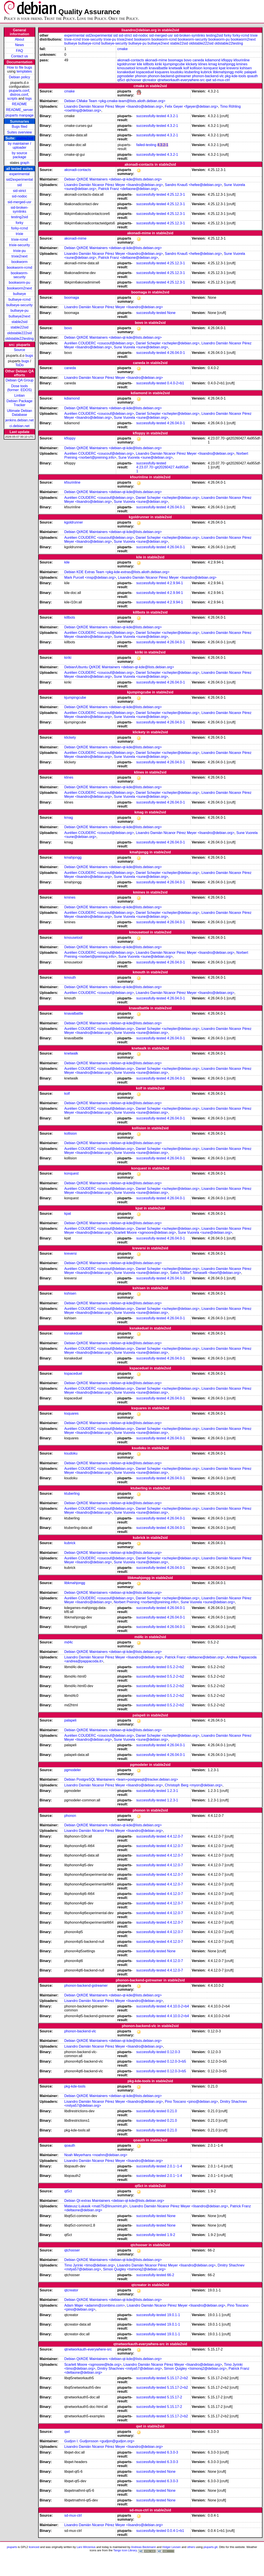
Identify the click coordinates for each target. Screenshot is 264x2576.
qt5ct (121, 80)
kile (139, 64)
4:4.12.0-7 (175, 1836)
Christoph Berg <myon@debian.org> (194, 1785)
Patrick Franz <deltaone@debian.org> (128, 189)
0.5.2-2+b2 (175, 1667)
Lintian (19, 395)
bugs (29, 355)
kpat (222, 68)
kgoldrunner (126, 64)
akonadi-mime (156, 60)
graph (24, 163)
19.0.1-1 (173, 2315)
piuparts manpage (19, 115)
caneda (198, 60)
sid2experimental (19, 179)
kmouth (142, 68)
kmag (212, 64)
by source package (19, 155)
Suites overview (19, 132)
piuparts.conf (19, 90)
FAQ (19, 51)
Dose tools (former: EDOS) (19, 388)
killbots (148, 64)
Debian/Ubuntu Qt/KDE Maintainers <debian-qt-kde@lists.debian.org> (119, 667)
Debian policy (19, 77)
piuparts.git (210, 2547)
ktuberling (192, 72)
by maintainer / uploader (19, 145)
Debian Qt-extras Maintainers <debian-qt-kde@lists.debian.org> (114, 2200)
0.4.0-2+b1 (175, 383)
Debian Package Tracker (19, 403)
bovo (188, 60)
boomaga (175, 60)
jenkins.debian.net (19, 420)
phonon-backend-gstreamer (169, 76)
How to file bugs (19, 67)
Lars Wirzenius (86, 2547)
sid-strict (19, 191)
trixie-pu (19, 251)
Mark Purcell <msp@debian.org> (90, 577)
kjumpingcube (174, 64)
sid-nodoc (19, 196)
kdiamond (212, 60)
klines (202, 64)
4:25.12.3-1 (176, 194)
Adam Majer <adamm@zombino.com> (94, 2305)
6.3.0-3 (172, 2452)
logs (28, 98)
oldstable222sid (19, 333)
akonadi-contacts (130, 60)
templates (24, 71)
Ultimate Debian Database (19, 413)
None (171, 313)
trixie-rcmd (19, 239)
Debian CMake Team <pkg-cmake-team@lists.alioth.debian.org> (114, 101)
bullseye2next (19, 316)
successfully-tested (151, 116)
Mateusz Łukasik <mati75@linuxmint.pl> (96, 2206)
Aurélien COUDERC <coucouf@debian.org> (99, 343)
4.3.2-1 (172, 116)
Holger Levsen (171, 2547)
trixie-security (19, 245)
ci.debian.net (19, 426)
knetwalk (175, 68)
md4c (239, 72)
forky (19, 223)
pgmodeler (125, 76)
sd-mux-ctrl (221, 80)
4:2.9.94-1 (175, 583)
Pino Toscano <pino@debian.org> (191, 2101)
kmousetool (126, 68)
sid (19, 185)
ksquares (162, 72)
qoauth (252, 76)
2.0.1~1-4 (174, 2166)
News (19, 45)
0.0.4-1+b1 (175, 2531)
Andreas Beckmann (143, 2547)
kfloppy (227, 60)
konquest (211, 68)
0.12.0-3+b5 (176, 2061)
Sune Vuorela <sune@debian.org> (141, 347)
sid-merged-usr (19, 202)
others (191, 2547)
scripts (12, 98)
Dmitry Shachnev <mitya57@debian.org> (129, 2368)
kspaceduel (145, 72)
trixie (19, 234)
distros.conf (19, 94)
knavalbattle (158, 68)
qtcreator (149, 80)
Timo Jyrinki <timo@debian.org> (89, 2265)
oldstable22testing (19, 338)
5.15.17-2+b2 (177, 2378)
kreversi (232, 68)
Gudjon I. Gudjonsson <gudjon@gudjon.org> (99, 2441)
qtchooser (133, 80)
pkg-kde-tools (235, 76)
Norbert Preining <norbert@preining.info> (146, 1602)
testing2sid (19, 217)
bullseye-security (19, 305)
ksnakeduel (126, 72)
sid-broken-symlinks (19, 209)
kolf (186, 68)
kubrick (206, 72)
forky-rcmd (19, 228)
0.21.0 (172, 2111)
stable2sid (25, 138)
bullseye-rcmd (19, 299)
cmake (122, 49)
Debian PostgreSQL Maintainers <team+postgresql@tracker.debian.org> (121, 1779)
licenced (34, 2547)
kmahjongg (226, 64)
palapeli (250, 72)
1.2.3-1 (172, 1791)
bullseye (19, 294)
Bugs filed (19, 126)
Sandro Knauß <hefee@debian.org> (193, 185)
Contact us (19, 56)
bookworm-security (19, 275)
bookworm (19, 262)
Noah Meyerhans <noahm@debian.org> (95, 2155)
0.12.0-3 (173, 2052)
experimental (19, 174)
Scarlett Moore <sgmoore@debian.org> (145, 1232)
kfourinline (242, 60)
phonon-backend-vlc (208, 76)
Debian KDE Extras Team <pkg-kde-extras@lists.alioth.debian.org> (117, 572)
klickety (191, 64)
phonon (141, 76)
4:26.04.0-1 (176, 353)
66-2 (170, 2275)
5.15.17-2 (174, 2397)
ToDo (19, 365)
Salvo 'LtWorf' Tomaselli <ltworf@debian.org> (205, 1273)
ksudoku (176, 72)
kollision (196, 68)
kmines (241, 64)
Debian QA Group (19, 380)
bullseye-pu (19, 310)
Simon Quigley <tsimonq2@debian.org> (134, 2269)
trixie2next (19, 256)
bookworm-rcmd (19, 267)
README (19, 104)
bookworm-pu (19, 282)
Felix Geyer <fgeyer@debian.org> (191, 106)
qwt (208, 80)
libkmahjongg (223, 72)
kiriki (158, 64)
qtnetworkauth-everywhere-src (181, 80)
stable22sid (19, 327)
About (19, 39)
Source (19, 350)
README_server (19, 110)
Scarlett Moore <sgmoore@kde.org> (92, 2364)
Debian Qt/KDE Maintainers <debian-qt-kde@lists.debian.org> (113, 179)
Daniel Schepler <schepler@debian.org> (167, 343)
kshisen (246, 68)
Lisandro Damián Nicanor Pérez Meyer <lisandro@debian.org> (113, 106)
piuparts (12, 2547)
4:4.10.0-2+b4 (178, 2006)
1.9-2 (171, 2235)
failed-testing (146, 145)
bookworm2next (19, 288)
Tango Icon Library (125, 2550)
